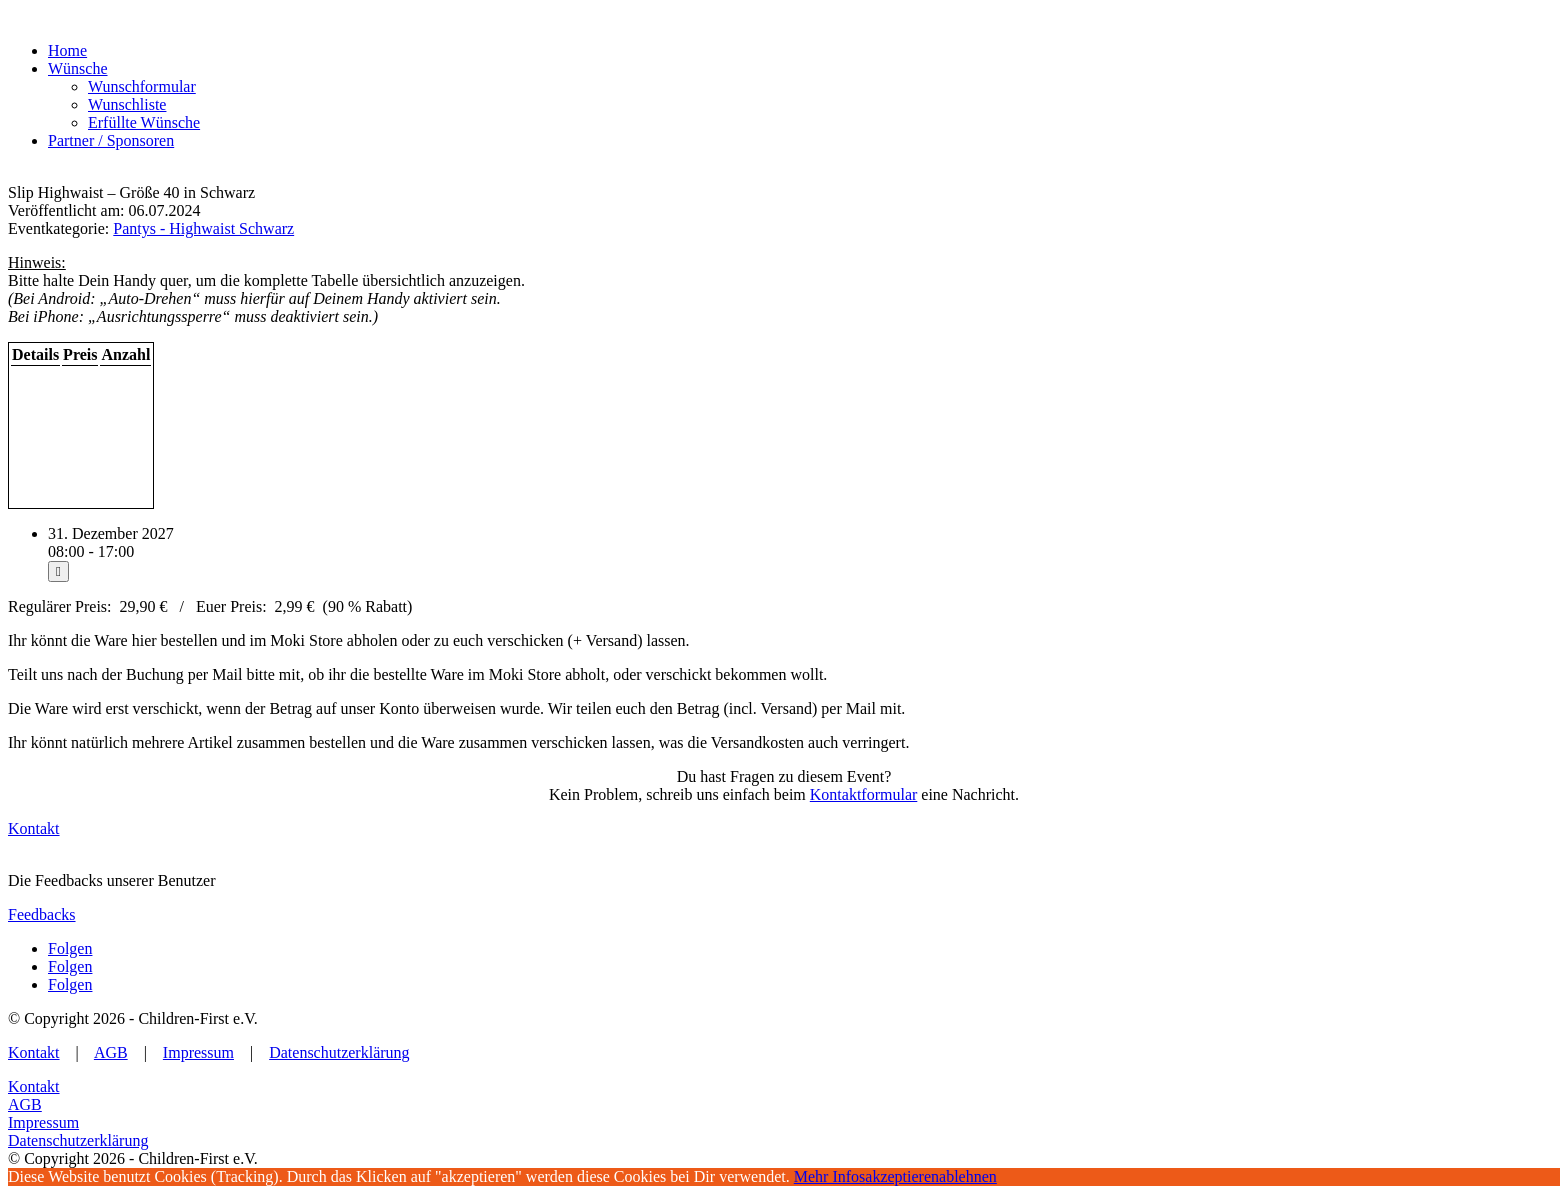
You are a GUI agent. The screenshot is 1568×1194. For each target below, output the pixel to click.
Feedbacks (42, 914)
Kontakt (34, 828)
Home (67, 50)
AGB (111, 1052)
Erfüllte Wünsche (144, 122)
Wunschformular (142, 86)
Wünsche (78, 68)
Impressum (198, 1052)
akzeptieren (902, 1176)
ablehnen (968, 1176)
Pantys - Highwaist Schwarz (203, 228)
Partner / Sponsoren (111, 140)
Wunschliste (127, 104)
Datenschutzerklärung (339, 1052)
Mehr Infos (830, 1176)
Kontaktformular (864, 794)
